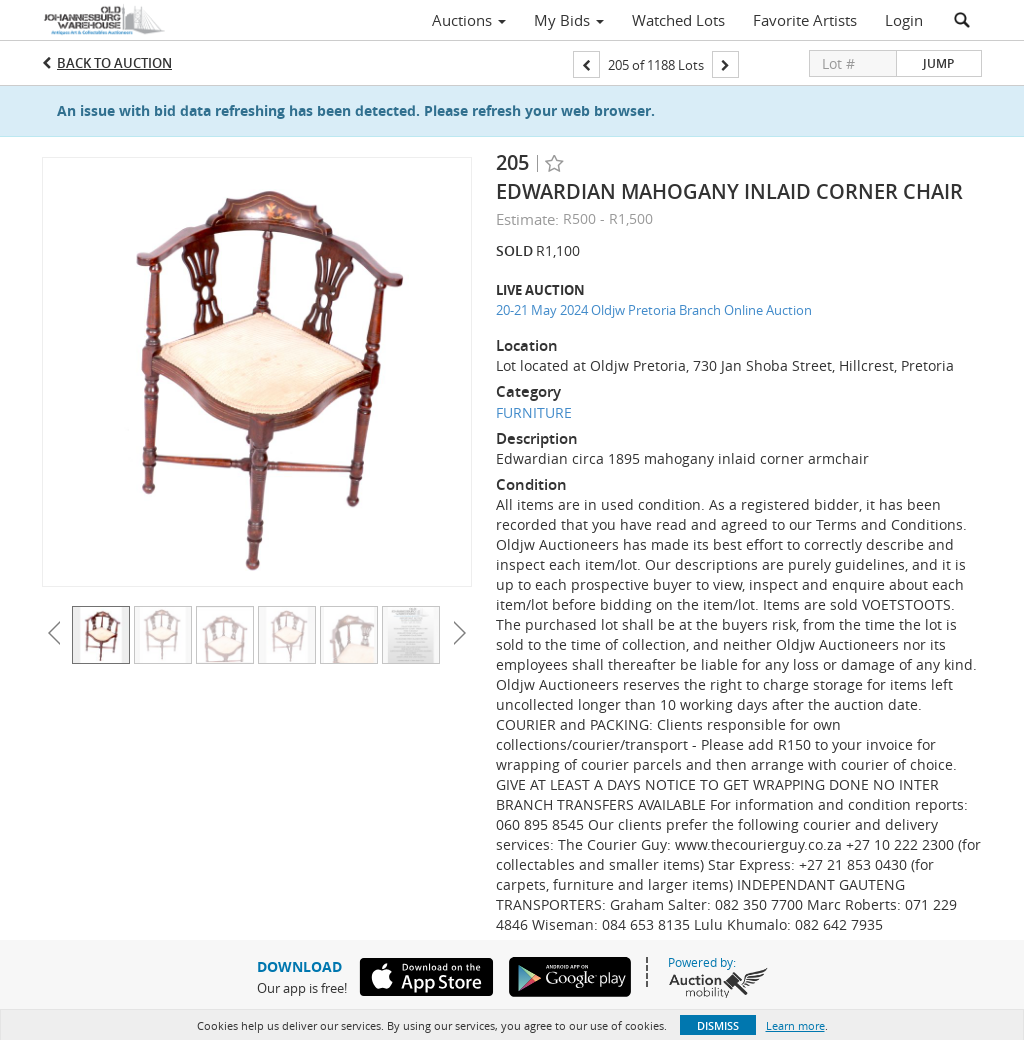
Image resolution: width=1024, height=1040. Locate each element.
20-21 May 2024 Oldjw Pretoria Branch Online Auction (654, 310)
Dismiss (718, 1025)
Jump (938, 63)
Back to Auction (114, 63)
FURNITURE (534, 412)
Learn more (795, 1025)
